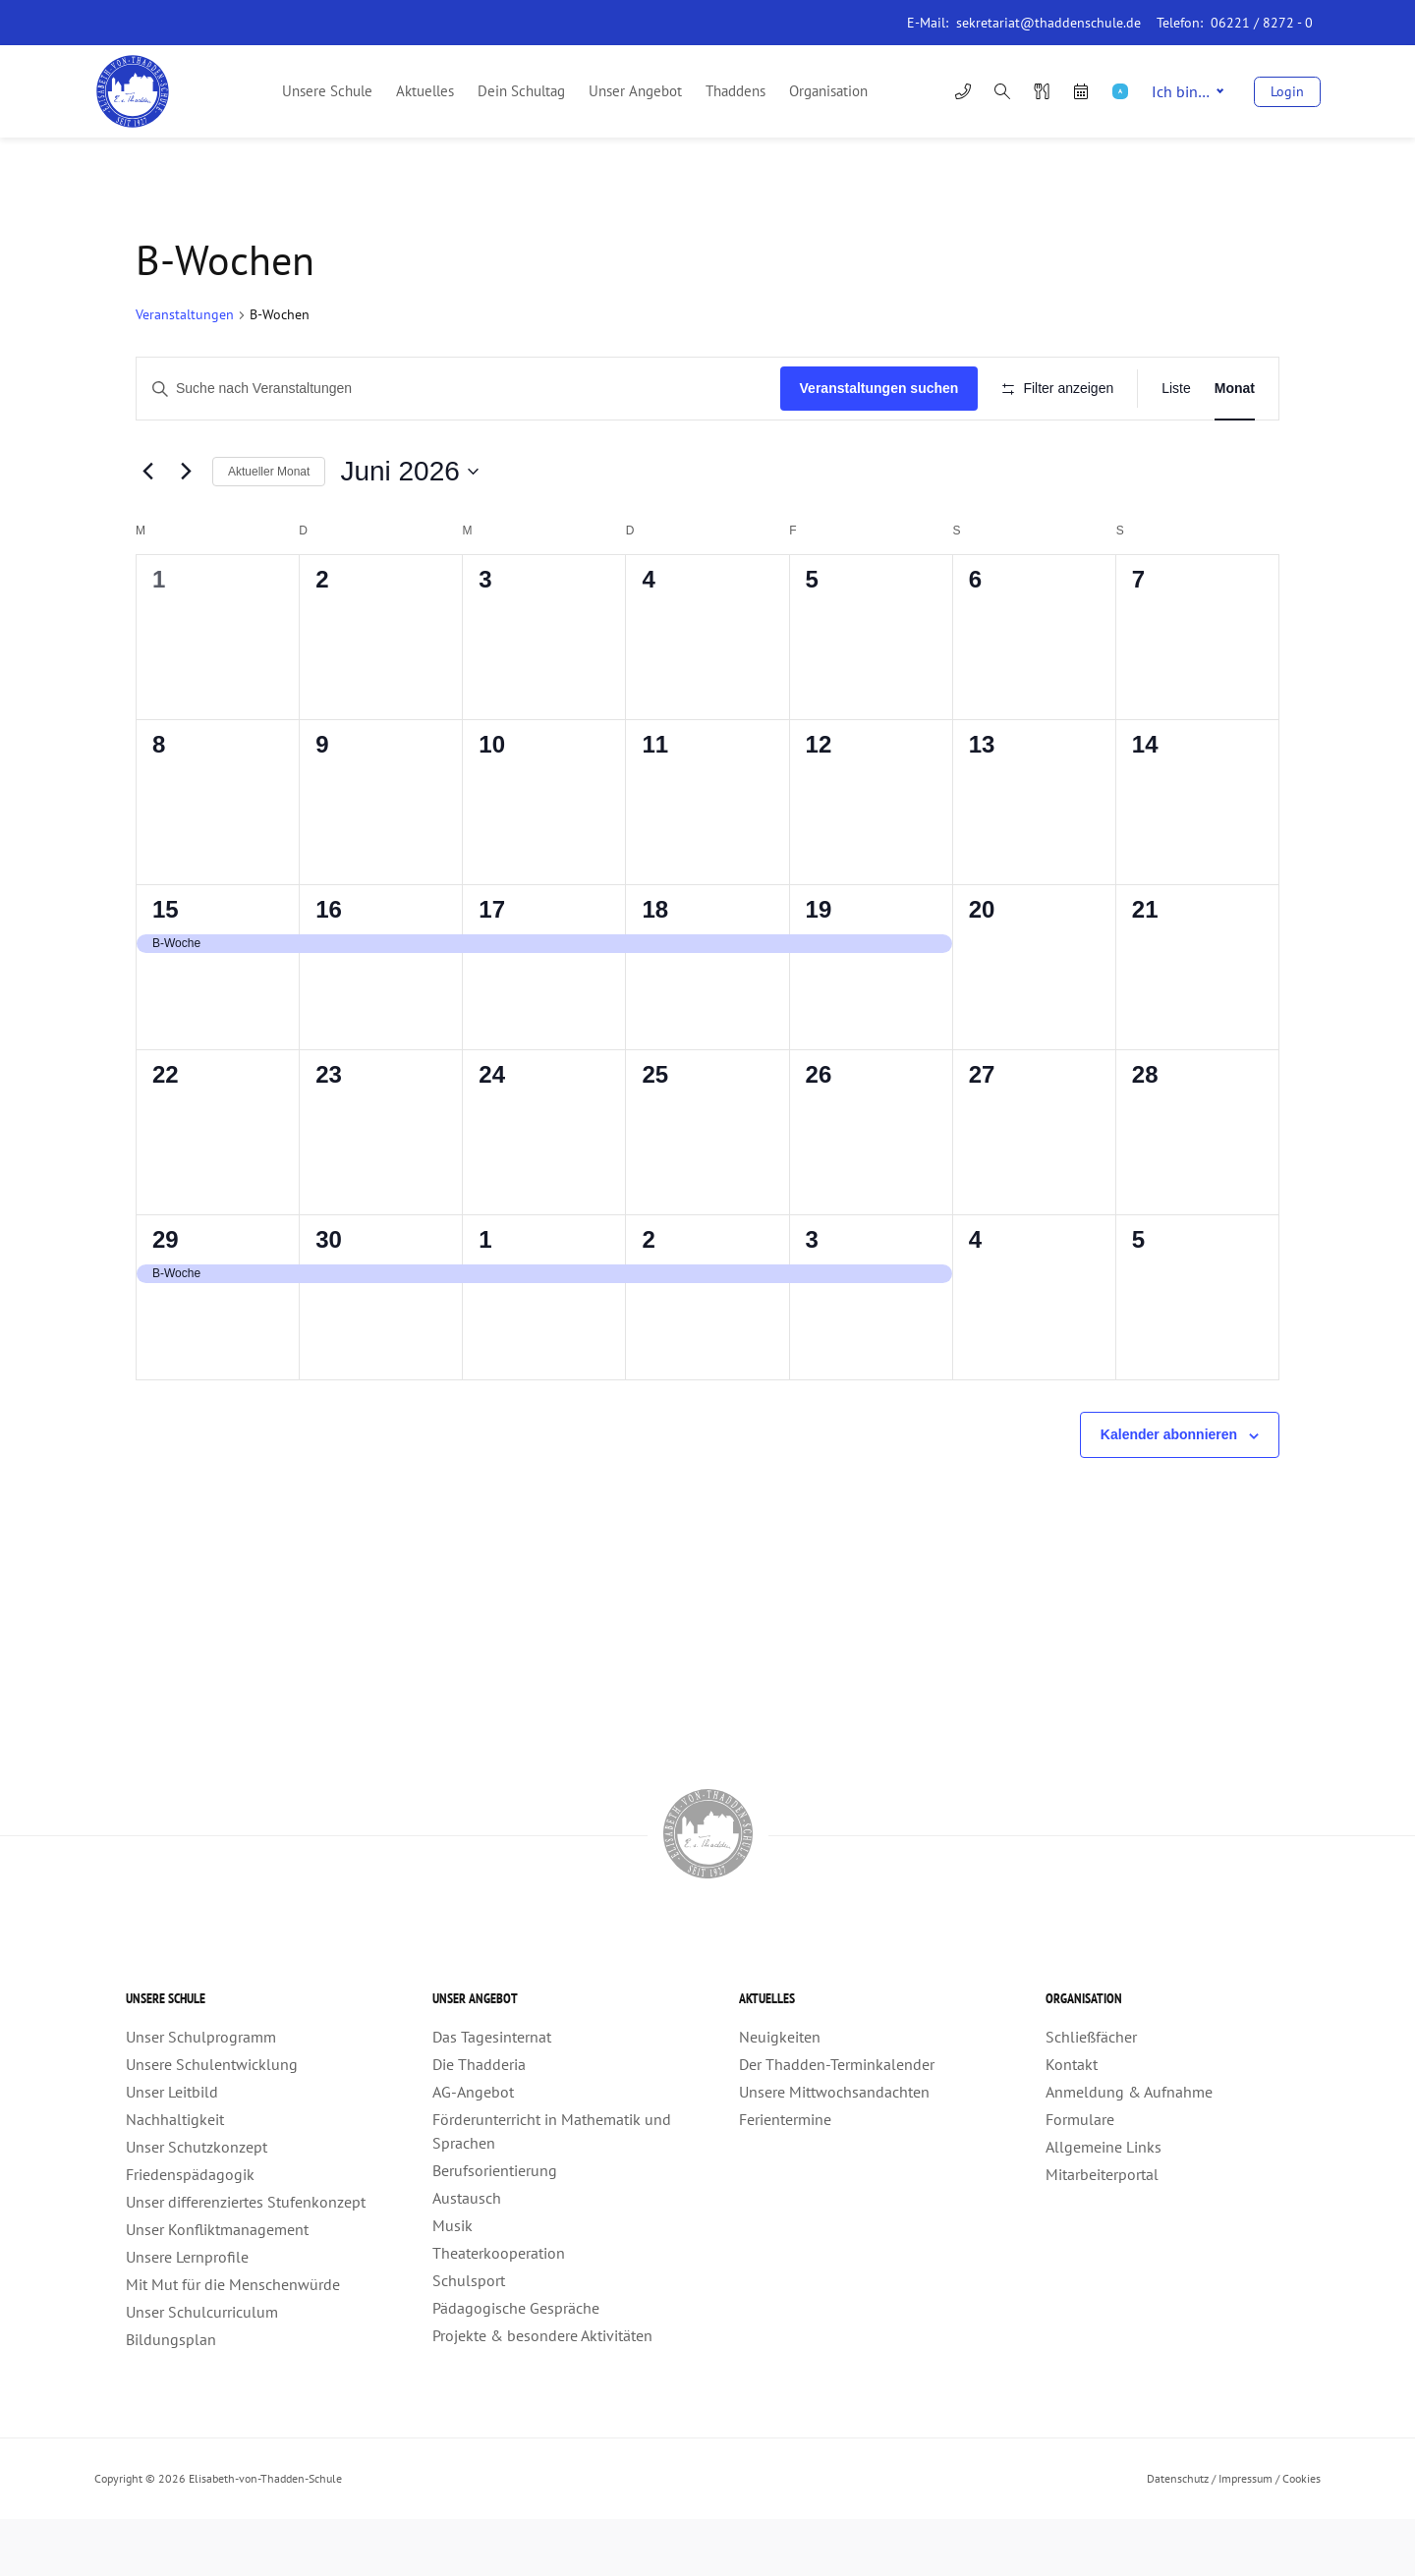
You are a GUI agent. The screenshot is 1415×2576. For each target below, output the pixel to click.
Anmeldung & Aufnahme (1129, 2148)
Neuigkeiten (780, 2093)
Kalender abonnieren (1169, 1492)
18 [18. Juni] (655, 967)
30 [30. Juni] (328, 1297)
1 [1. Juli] (485, 1297)
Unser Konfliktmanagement (217, 2286)
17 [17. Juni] (492, 967)
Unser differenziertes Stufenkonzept (246, 2258)
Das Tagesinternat (491, 2093)
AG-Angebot (473, 2148)
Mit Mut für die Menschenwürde (233, 2341)
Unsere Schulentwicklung (212, 2121)
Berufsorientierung (494, 2227)
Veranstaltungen (185, 314)
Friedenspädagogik (190, 2231)
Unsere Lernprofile (187, 2314)
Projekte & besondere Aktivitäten (542, 2392)
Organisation (828, 91)
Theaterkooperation (498, 2310)
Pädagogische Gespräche (515, 2365)
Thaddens (735, 91)
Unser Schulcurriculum (202, 2369)
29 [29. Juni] (165, 1297)
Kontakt (1072, 2121)
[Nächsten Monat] (186, 528)
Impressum (1245, 2535)
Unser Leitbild (172, 2148)
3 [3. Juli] (812, 1297)
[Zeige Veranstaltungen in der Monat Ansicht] (1235, 389)
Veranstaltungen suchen (872, 388)
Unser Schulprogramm (201, 2093)
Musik (452, 2282)
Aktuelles (425, 91)
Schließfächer (1091, 2093)
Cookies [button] (1301, 2535)
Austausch (466, 2255)
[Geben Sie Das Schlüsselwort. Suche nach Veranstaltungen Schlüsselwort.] (455, 389)
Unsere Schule (327, 91)
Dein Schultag (521, 91)
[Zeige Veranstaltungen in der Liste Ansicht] (1176, 389)
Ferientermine (785, 2176)
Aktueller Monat (269, 528)
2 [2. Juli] (648, 1297)
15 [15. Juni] (165, 967)
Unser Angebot (635, 91)
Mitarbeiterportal (1102, 2231)
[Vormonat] (147, 528)
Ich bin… (1187, 91)
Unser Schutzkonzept (196, 2203)
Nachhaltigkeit (175, 2176)
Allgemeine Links (1103, 2203)
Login (1287, 91)
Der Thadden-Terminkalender (836, 2121)
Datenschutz (1178, 2535)
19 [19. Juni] (819, 967)
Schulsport (468, 2337)
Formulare (1080, 2176)
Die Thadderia (479, 2121)
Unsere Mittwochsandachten (834, 2148)
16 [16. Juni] (328, 967)
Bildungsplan (171, 2396)
